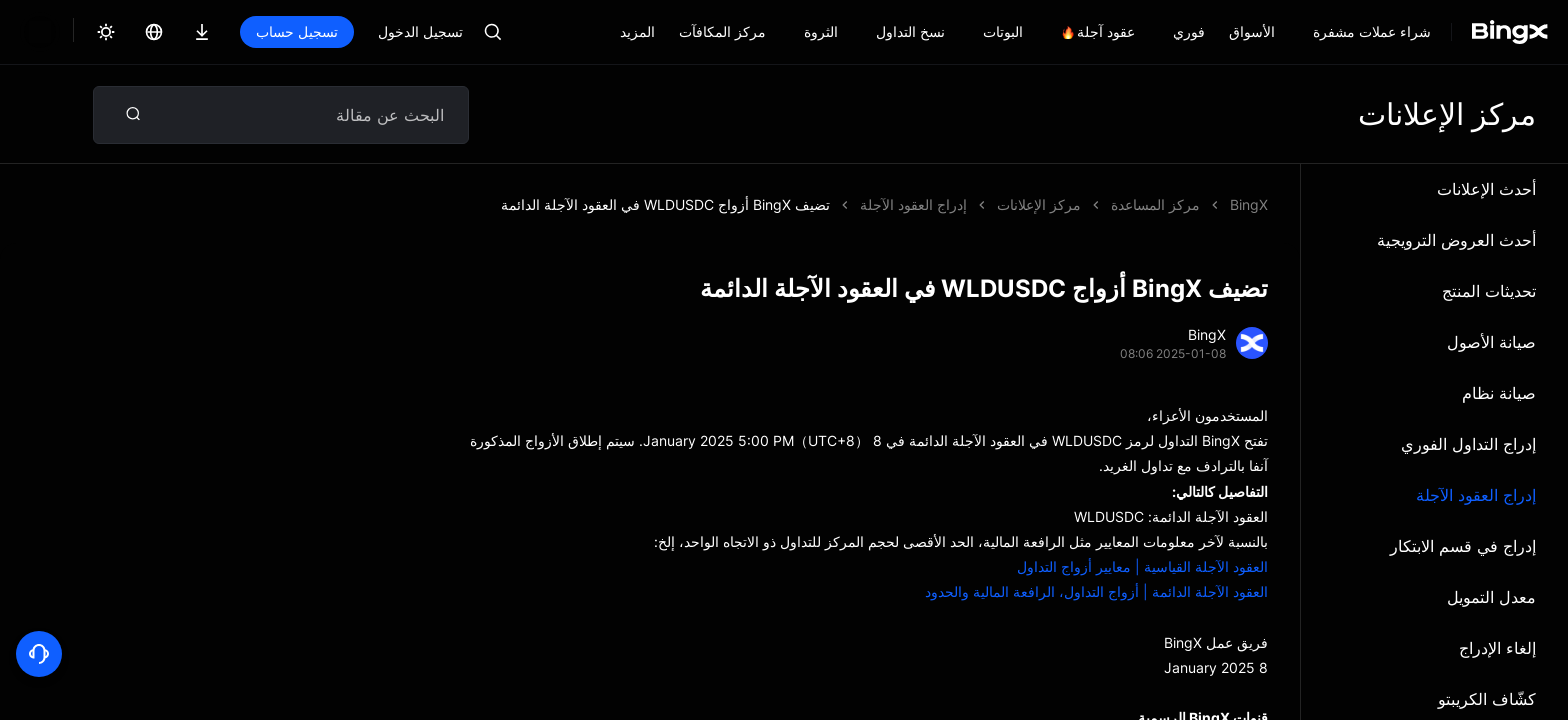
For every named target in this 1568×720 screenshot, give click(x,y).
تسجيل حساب (229, 31)
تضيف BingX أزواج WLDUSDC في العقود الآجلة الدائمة (916, 204)
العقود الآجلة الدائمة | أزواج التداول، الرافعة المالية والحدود (1096, 591)
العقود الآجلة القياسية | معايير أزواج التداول (1142, 566)
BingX (1249, 204)
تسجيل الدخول (352, 31)
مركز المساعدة (1155, 204)
